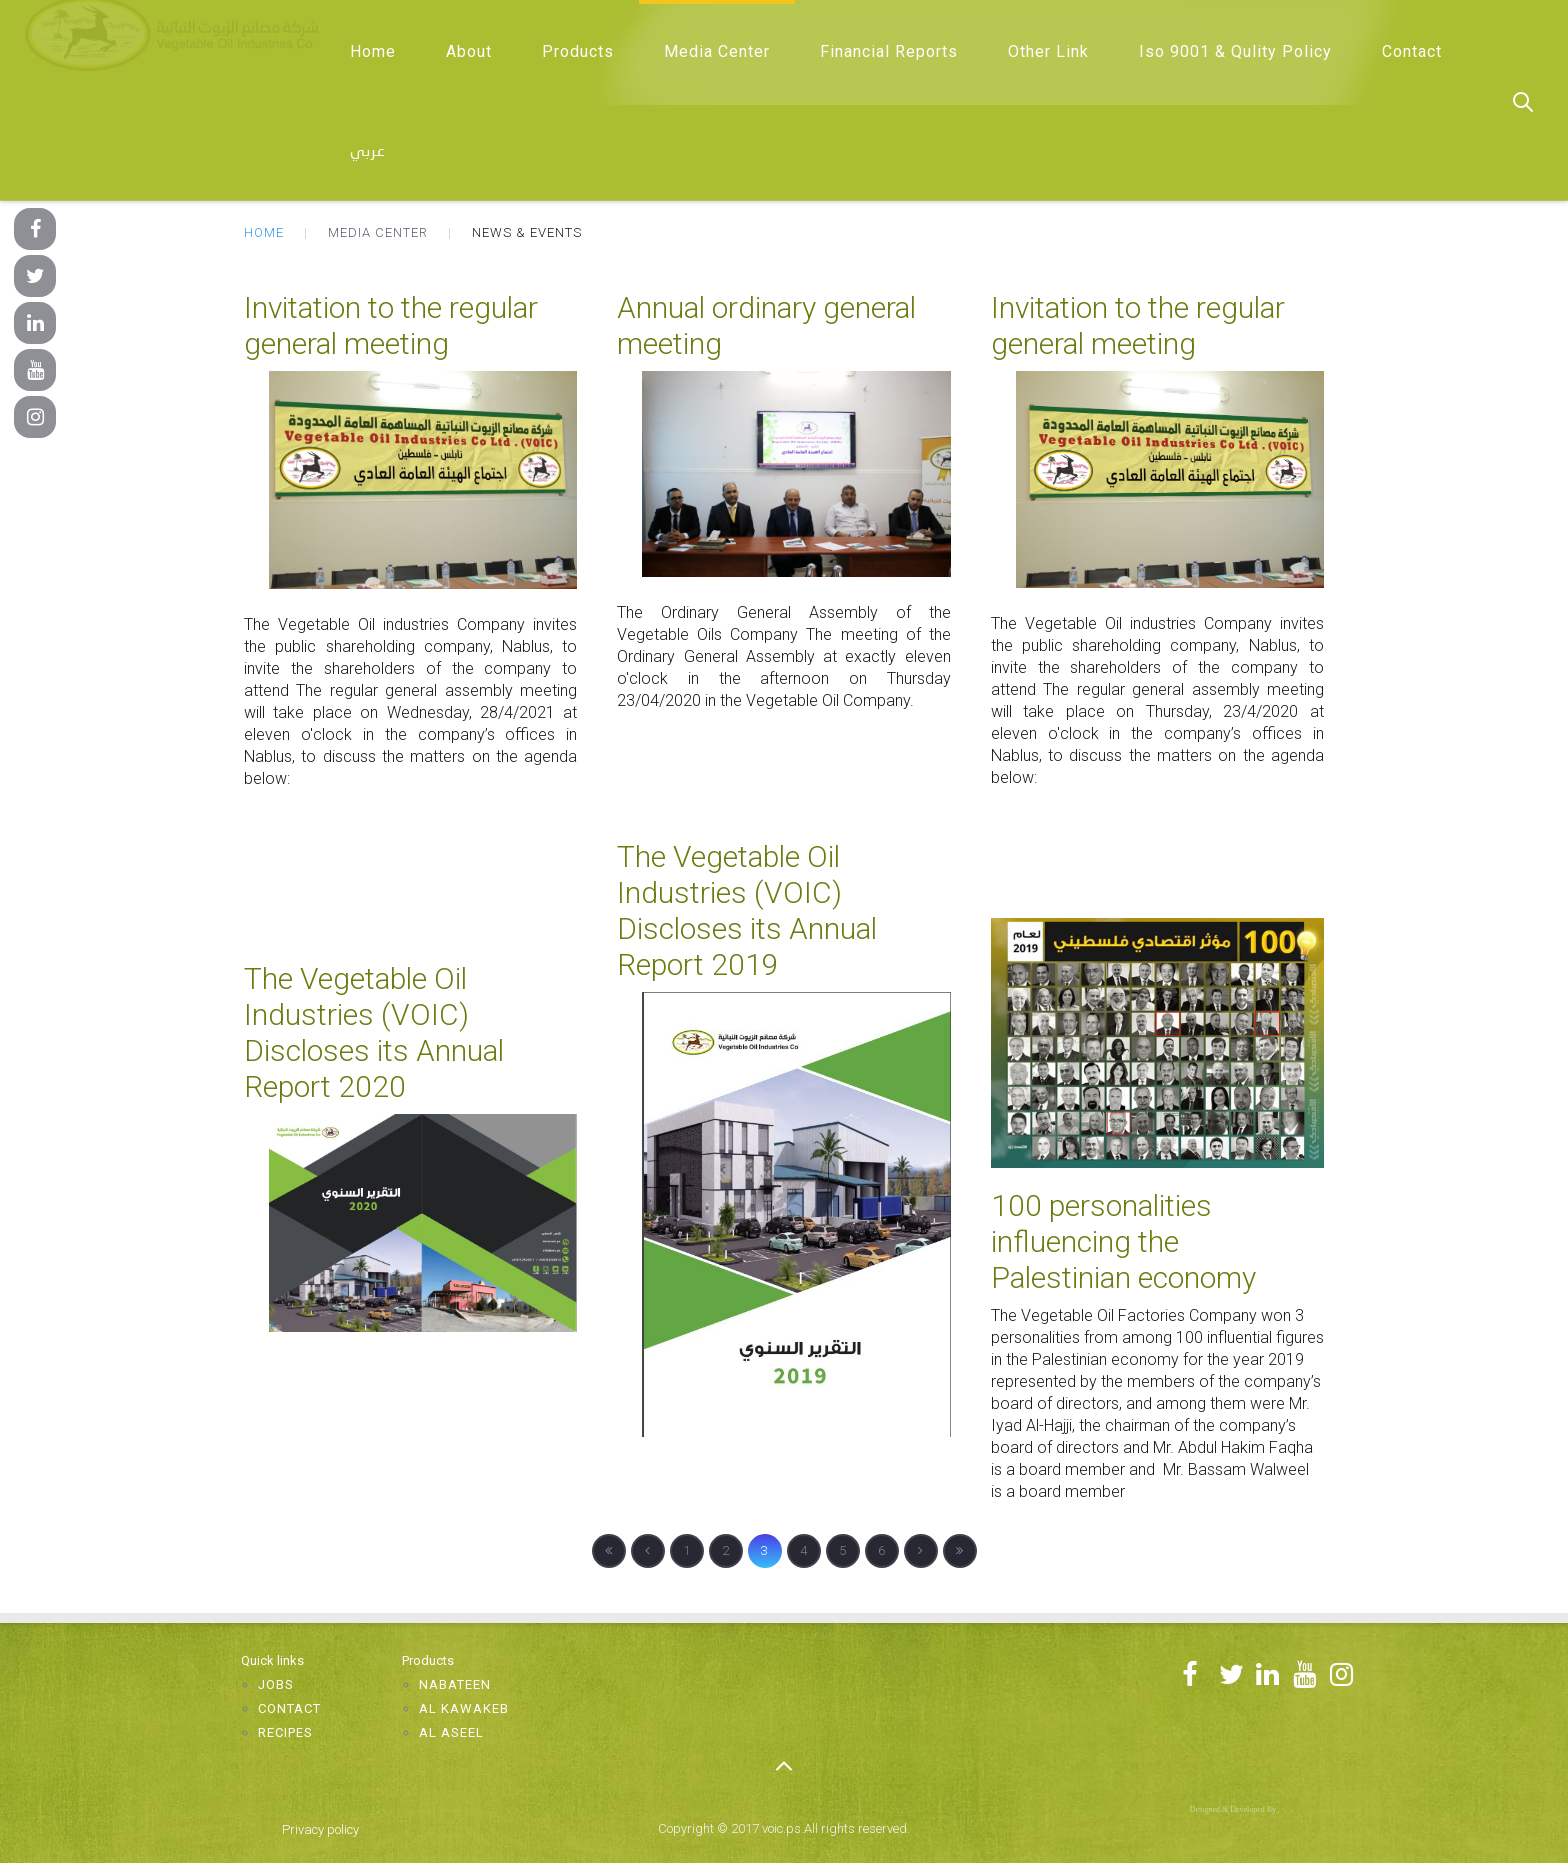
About (469, 51)
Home (373, 51)
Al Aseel (451, 1732)
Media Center (717, 51)
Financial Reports (889, 51)
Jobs (276, 1684)
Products (578, 51)
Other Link (1048, 51)
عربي (368, 152)
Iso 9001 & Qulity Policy (1235, 51)
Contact (1412, 51)
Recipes (285, 1732)
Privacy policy (320, 1829)
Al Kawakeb (464, 1708)
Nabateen (455, 1684)
